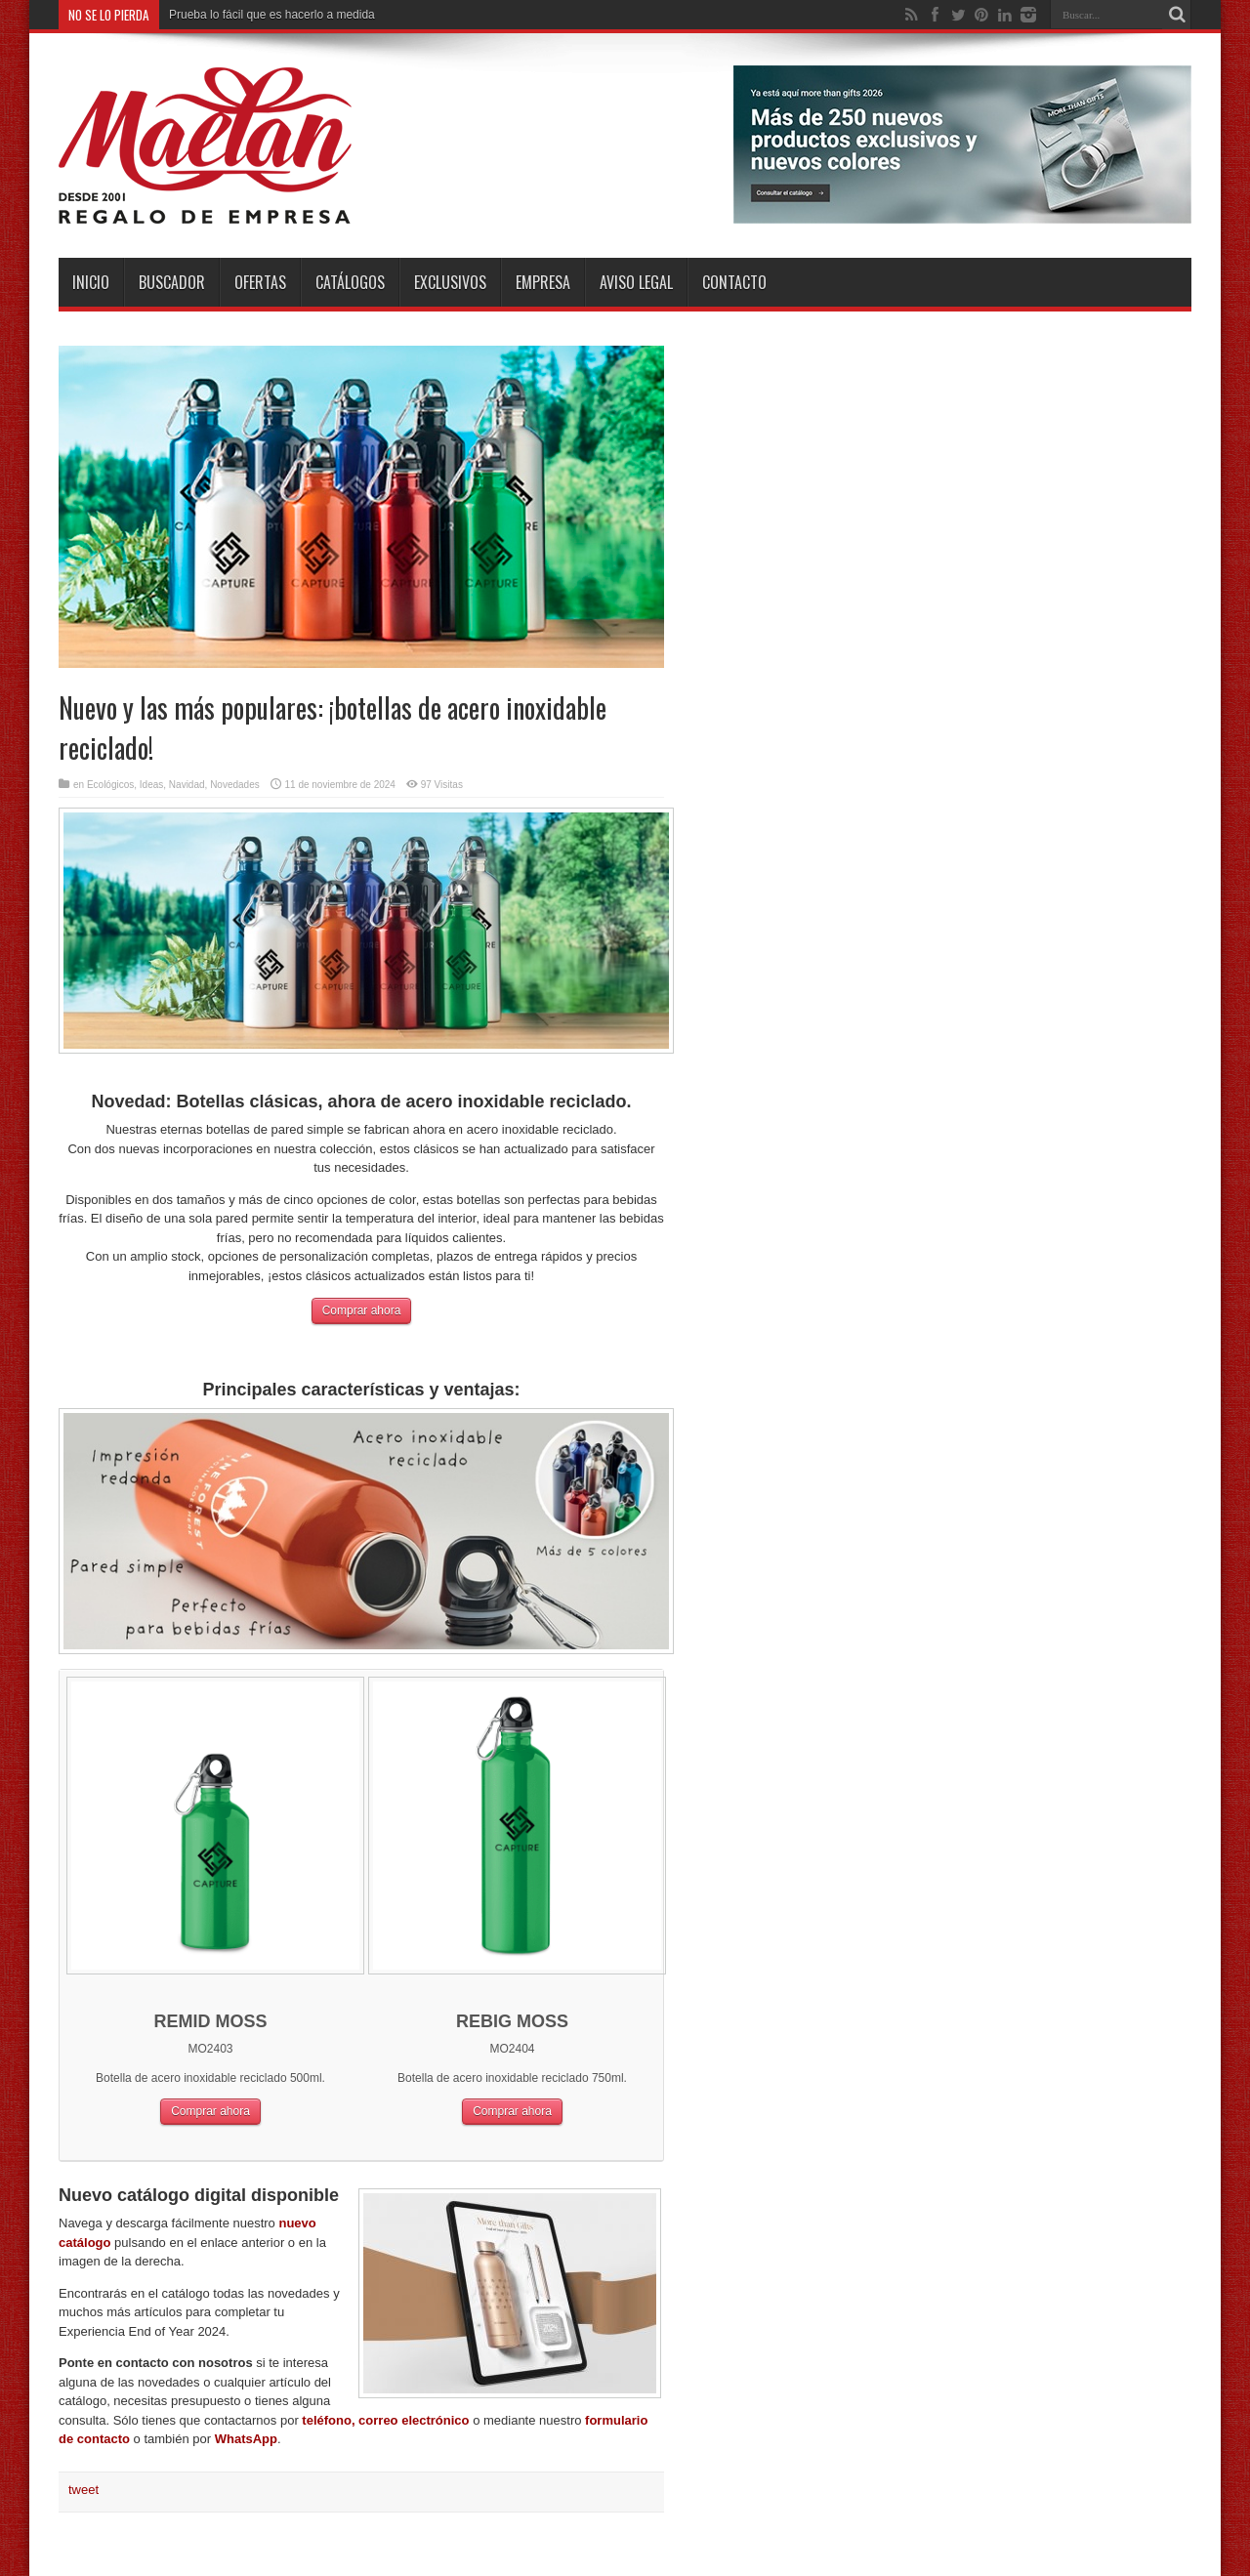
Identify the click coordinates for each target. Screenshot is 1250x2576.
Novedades (235, 784)
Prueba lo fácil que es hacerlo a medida (272, 14)
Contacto (734, 282)
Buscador (172, 282)
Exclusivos (450, 282)
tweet (83, 2489)
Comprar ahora (361, 1310)
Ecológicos (110, 784)
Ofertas (260, 282)
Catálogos (350, 282)
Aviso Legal (636, 282)
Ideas (151, 784)
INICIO (90, 282)
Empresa (543, 282)
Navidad (187, 784)
